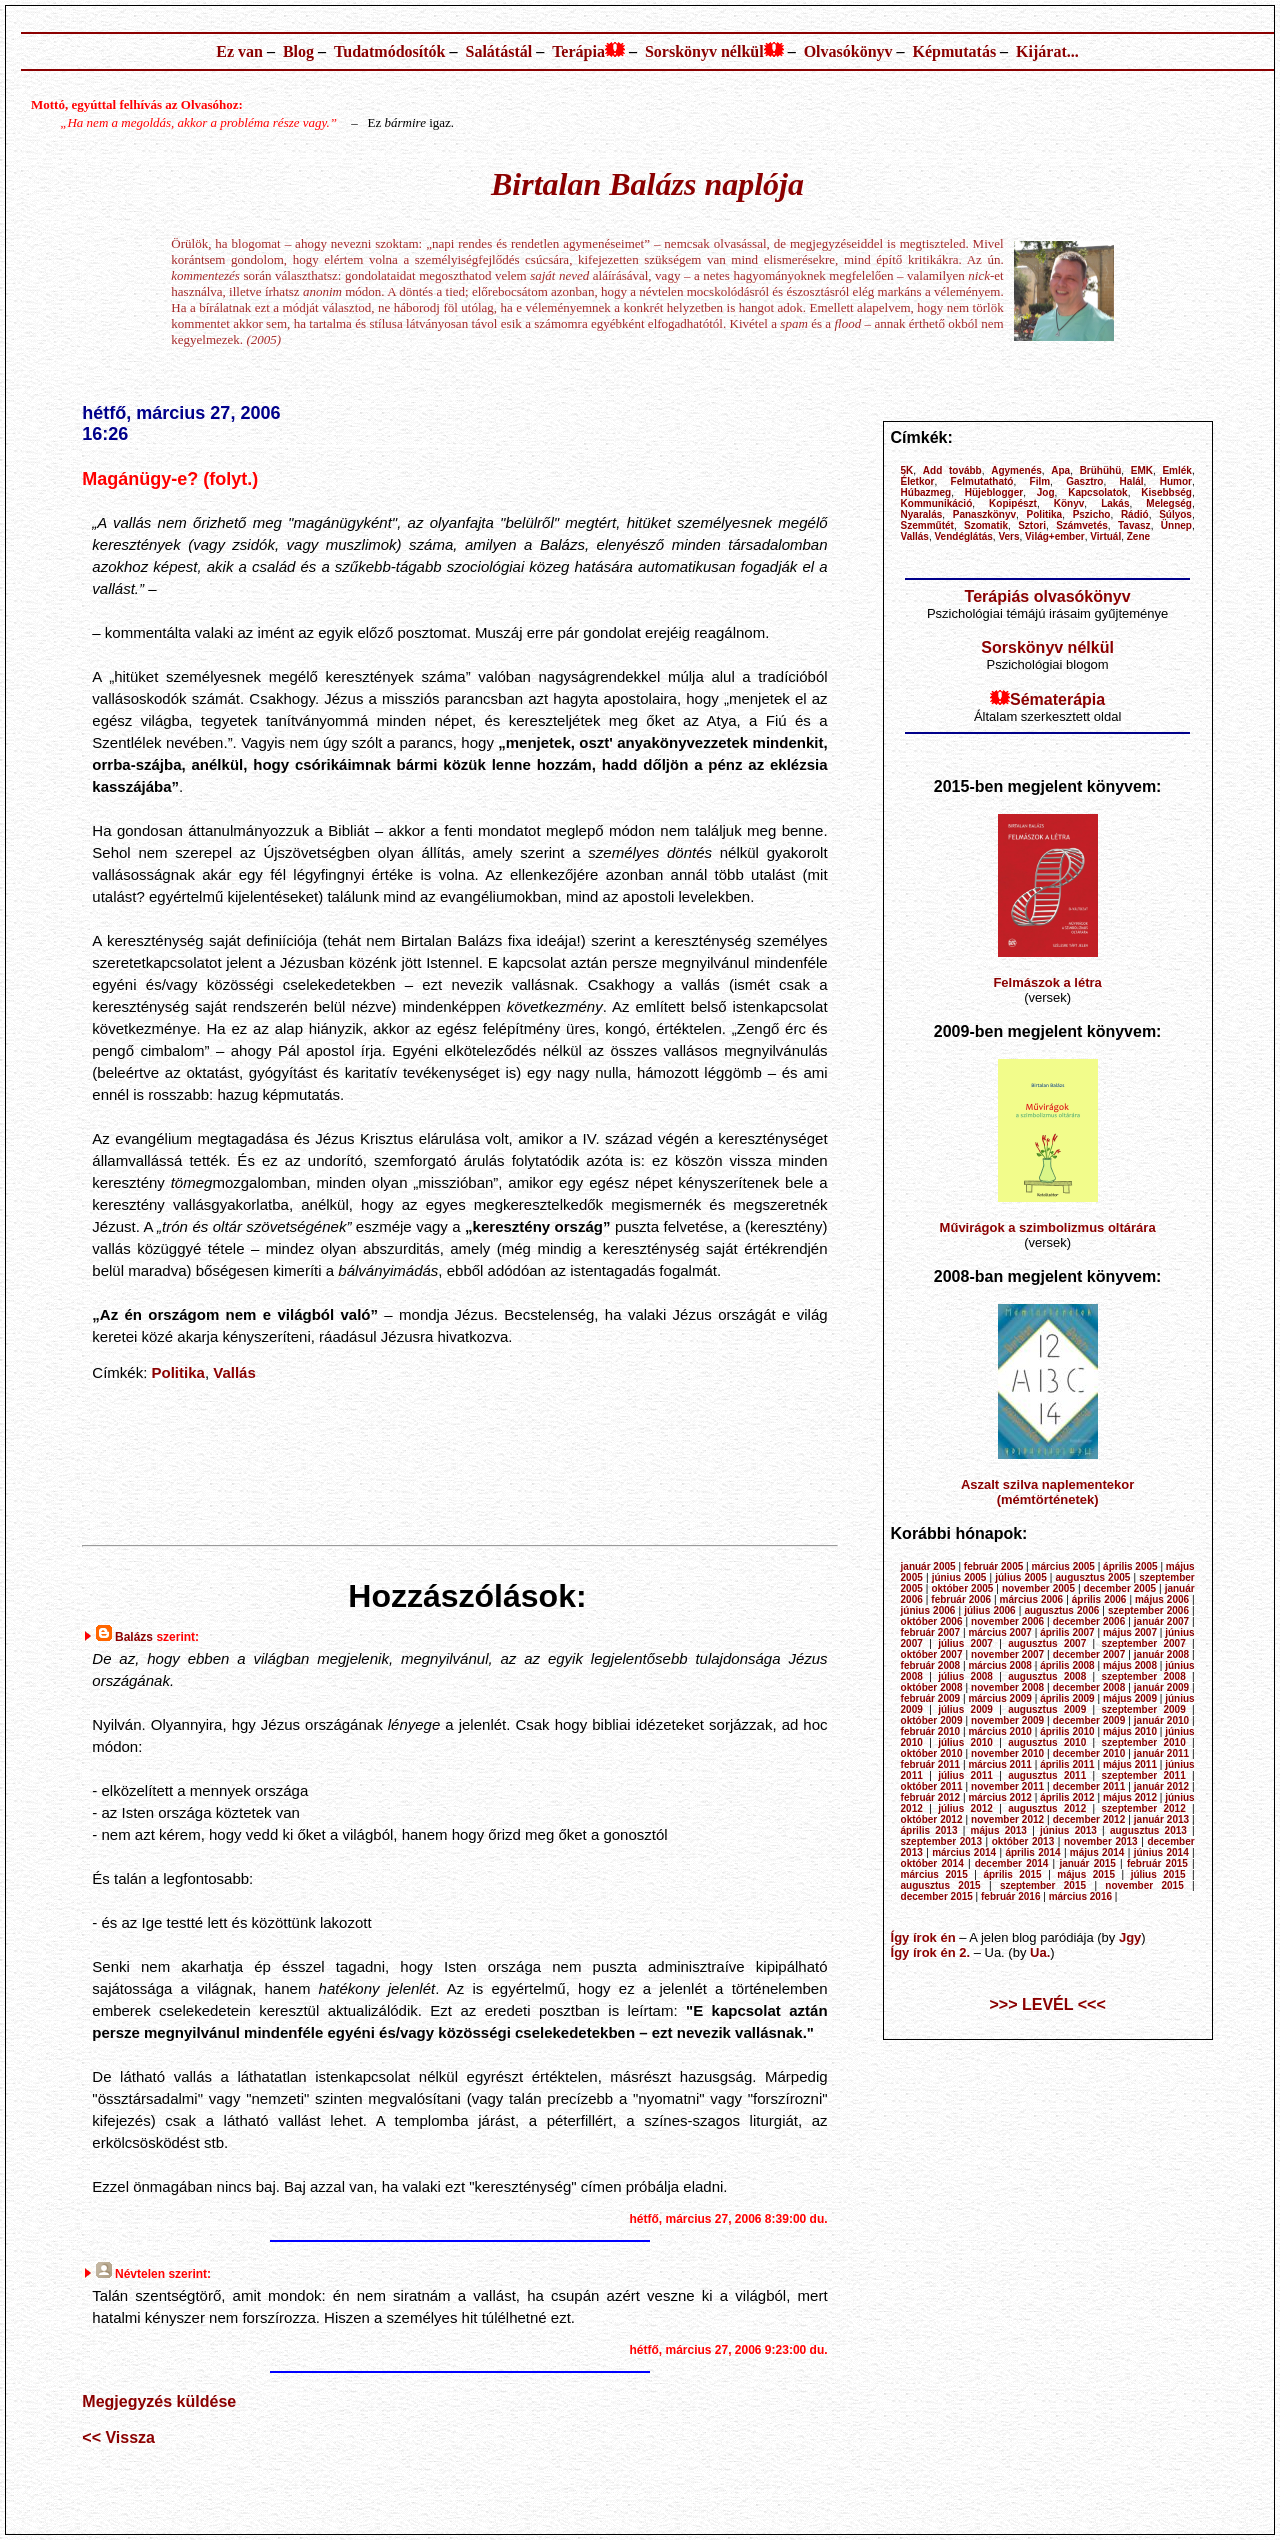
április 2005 (1130, 1566)
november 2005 (1038, 1588)
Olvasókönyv (848, 51)
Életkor (918, 481)
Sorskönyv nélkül (704, 51)
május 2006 (1162, 1599)
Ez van (239, 51)
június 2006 (928, 1610)
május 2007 (1130, 1632)
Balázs (134, 1637)
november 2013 (1101, 1841)
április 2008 (1067, 1665)
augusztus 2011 (1047, 1775)
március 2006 (1032, 1599)
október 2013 (1023, 1841)
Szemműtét (927, 525)
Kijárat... (1047, 51)
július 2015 (1158, 1874)
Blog (298, 51)
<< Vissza (118, 2437)
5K (907, 470)
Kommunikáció (937, 503)
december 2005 (1120, 1588)
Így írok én (923, 1937)
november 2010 (1007, 1753)
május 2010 (1130, 1731)
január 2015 (1087, 1863)
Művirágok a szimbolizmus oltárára (1048, 1227)
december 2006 (1089, 1621)
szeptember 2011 (1144, 1775)
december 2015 (937, 1896)
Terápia (578, 51)
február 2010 (931, 1731)
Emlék (1176, 470)
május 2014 (1097, 1852)
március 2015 (934, 1874)
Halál (1132, 481)
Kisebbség (1166, 492)
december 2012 (1089, 1819)
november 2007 (1007, 1654)
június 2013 (1068, 1830)
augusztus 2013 (1148, 1830)
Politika (178, 1372)
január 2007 (1161, 1621)
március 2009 (999, 1698)
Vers (1008, 536)
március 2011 (999, 1764)
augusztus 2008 (1047, 1676)
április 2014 (1032, 1852)
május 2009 (1130, 1698)
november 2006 (1007, 1621)
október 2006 (932, 1621)
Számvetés (1082, 525)
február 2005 (994, 1566)
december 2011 (1089, 1786)
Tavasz (1134, 525)
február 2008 (931, 1665)
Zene (1138, 536)
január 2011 (1161, 1753)
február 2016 (1010, 1896)
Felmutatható (982, 481)
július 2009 (965, 1709)
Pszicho (1092, 514)
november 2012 (1007, 1819)
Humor (1176, 481)
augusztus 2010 (1047, 1742)
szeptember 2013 (941, 1841)
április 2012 (1067, 1797)
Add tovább (952, 470)
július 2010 (965, 1742)
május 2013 (999, 1830)
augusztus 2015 (941, 1885)
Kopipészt (1013, 503)
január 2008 (1161, 1654)
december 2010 (1089, 1753)
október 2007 (932, 1654)
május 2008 (1130, 1665)
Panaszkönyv (984, 514)
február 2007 (931, 1632)
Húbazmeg (926, 492)
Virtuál (1105, 536)
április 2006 (1099, 1599)
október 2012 (932, 1819)
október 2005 (962, 1588)
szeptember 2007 (1144, 1643)
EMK (1142, 470)
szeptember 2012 (1144, 1808)
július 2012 (965, 1808)
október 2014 (932, 1863)
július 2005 (1020, 1577)
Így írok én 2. (930, 1952)
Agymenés (1016, 470)
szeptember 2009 (1144, 1709)
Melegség (1169, 503)
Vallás (234, 1372)
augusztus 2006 (1061, 1610)
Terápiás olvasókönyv (1048, 596)
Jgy (1130, 1937)
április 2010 (1067, 1731)
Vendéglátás (963, 536)
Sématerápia (1057, 699)
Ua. (1040, 1952)
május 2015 (1086, 1874)
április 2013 (929, 1830)
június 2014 (1161, 1852)
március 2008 (999, 1665)
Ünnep (1176, 525)
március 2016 (1080, 1896)
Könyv (1069, 503)
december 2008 (1089, 1687)
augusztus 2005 (1093, 1577)
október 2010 (932, 1753)
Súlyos (1175, 514)
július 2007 (965, 1643)
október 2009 (932, 1720)
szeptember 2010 (1144, 1742)
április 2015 (1012, 1874)
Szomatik (986, 525)
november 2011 (1007, 1786)
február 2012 (931, 1797)
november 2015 (1144, 1885)
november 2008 (1007, 1687)
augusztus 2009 (1047, 1709)
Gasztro (1084, 481)
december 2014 (1012, 1863)
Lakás (1115, 503)
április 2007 (1067, 1632)
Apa (1060, 470)
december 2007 (1089, 1654)
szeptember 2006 (1148, 1610)
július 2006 (989, 1610)
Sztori (1032, 525)
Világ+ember (1055, 536)
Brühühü (1101, 470)
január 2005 (928, 1566)
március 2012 (999, 1797)
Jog (1046, 492)
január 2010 (1161, 1720)
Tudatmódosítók (389, 51)
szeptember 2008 (1144, 1676)
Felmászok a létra (1047, 982)
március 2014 (964, 1852)
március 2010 (999, 1731)
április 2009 (1067, 1698)
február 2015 (1157, 1863)
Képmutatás (955, 51)
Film (1040, 481)
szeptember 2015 (1043, 1885)
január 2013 (1161, 1819)
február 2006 (961, 1599)
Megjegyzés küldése (159, 2401)
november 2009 (1007, 1720)
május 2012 (1130, 1797)
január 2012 (1161, 1786)
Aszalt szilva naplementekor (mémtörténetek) (1047, 1492)
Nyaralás (922, 514)
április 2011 (1067, 1764)
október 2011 (932, 1786)
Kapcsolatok (1097, 492)
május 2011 (1130, 1764)
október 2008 (932, 1687)
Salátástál (498, 51)
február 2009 (931, 1698)
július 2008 (965, 1676)
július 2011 (965, 1775)
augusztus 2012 (1047, 1808)
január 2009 (1161, 1687)
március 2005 (1063, 1566)
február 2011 (931, 1764)
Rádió (1135, 514)
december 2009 (1089, 1720)
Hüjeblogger (994, 492)
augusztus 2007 (1047, 1643)
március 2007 (999, 1632)
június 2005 (959, 1577)
